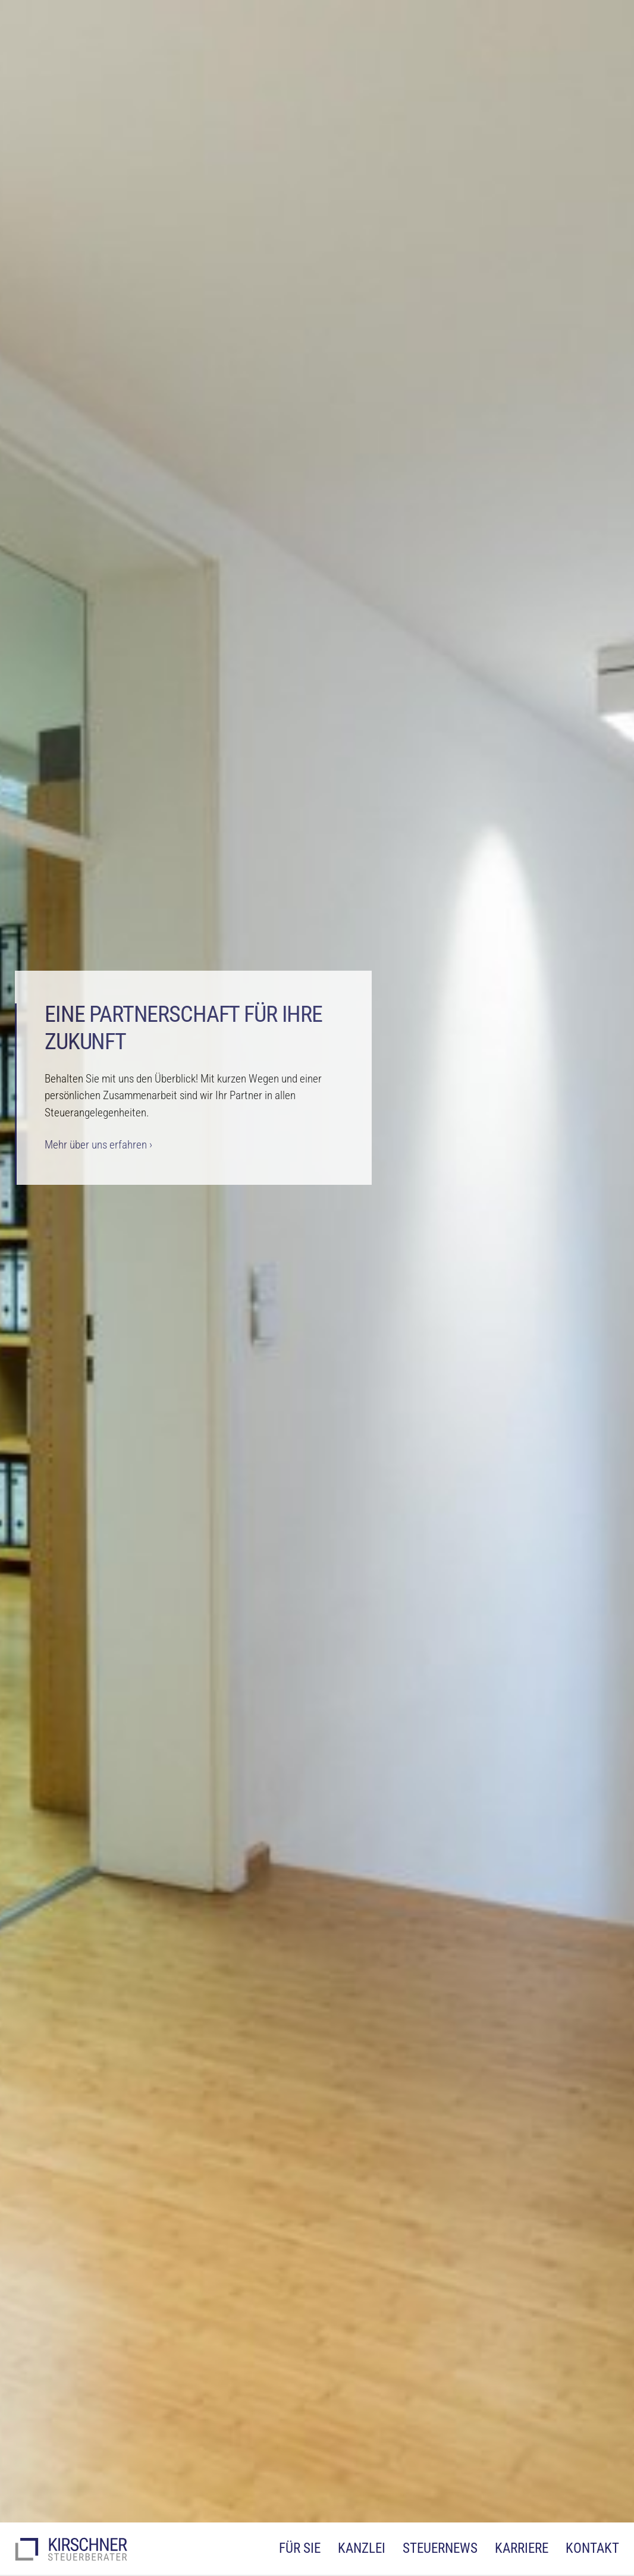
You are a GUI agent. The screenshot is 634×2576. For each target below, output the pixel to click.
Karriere (521, 2548)
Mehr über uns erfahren (96, 1144)
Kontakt (592, 2548)
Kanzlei (361, 2548)
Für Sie (300, 2548)
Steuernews (440, 2548)
